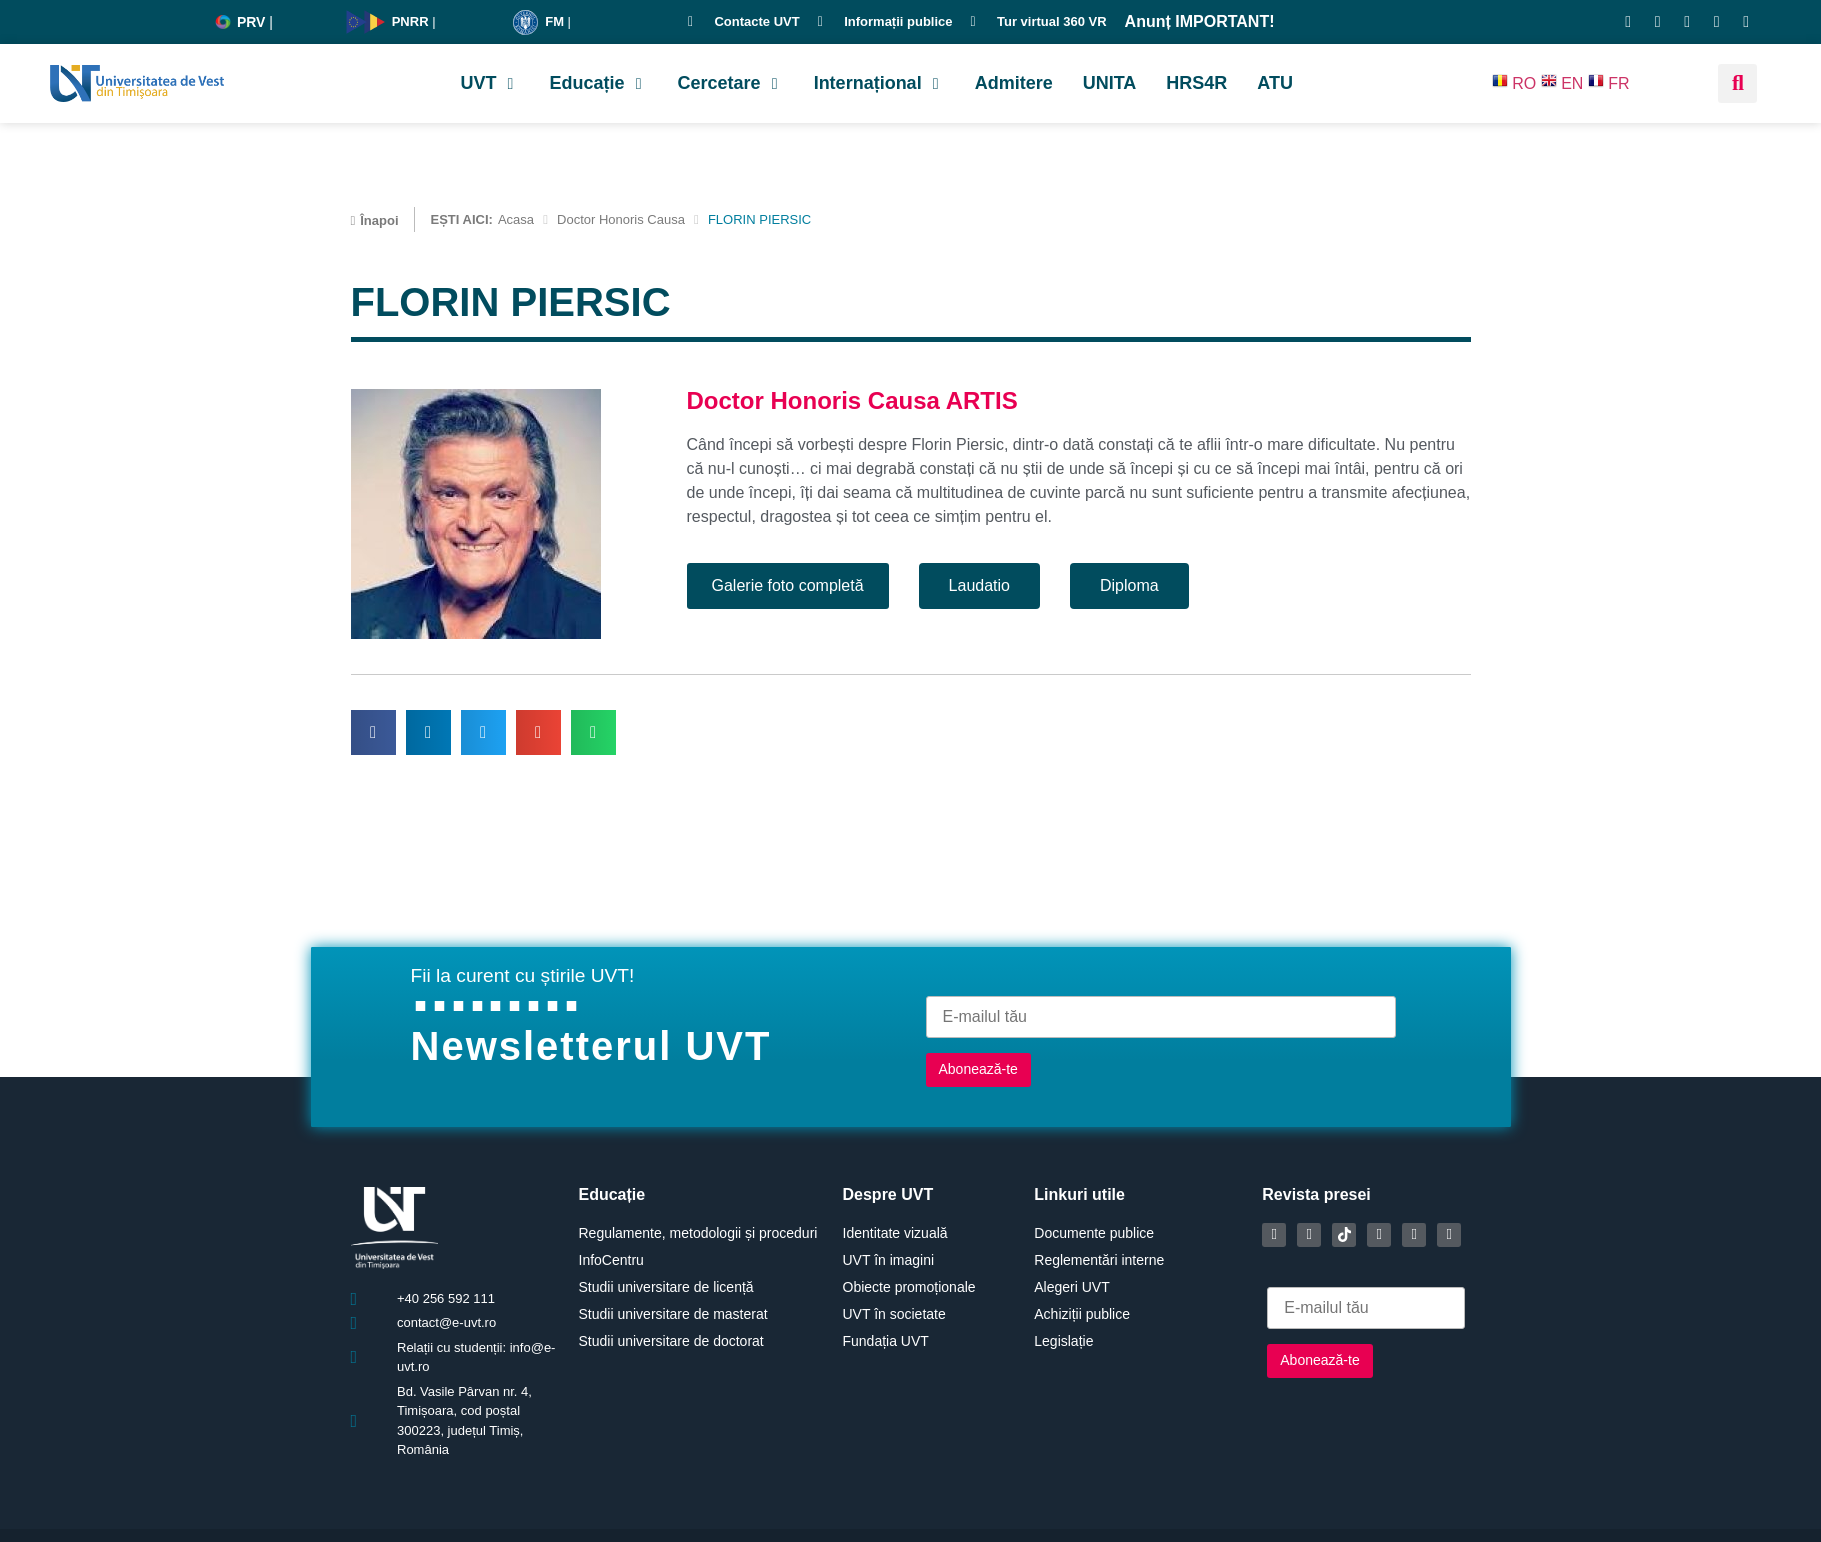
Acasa (516, 219)
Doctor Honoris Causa (621, 219)
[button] (490, 83)
